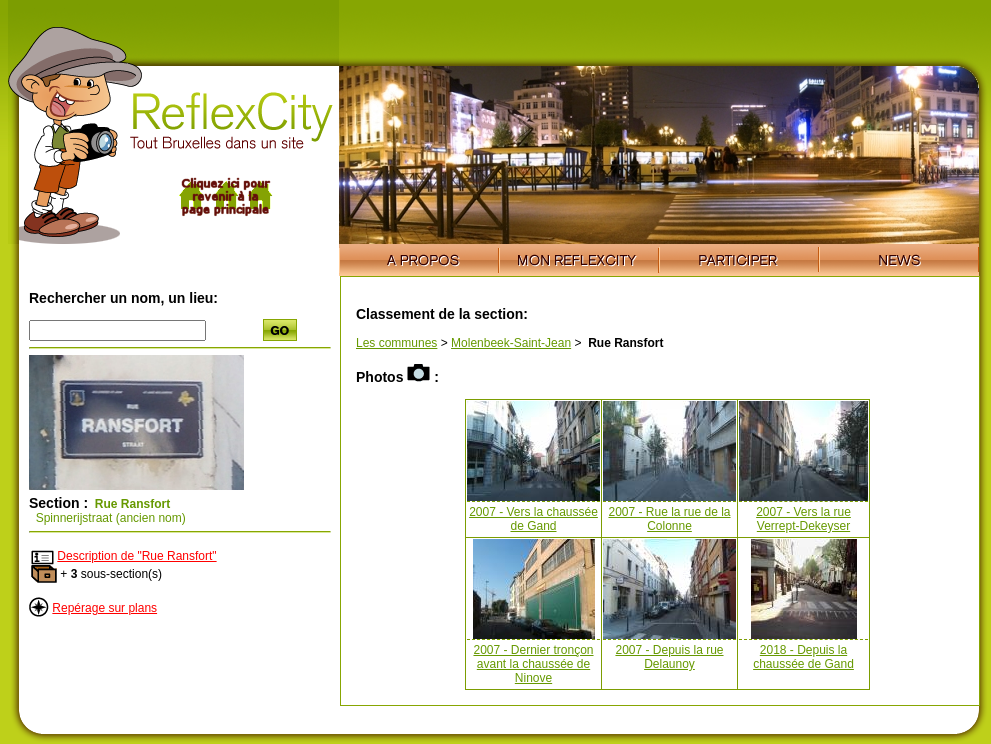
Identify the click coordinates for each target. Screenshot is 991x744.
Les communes (396, 343)
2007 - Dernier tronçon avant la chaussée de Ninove (533, 664)
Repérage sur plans (104, 608)
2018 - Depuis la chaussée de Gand (803, 657)
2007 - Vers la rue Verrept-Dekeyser (803, 519)
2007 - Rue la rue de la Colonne (669, 519)
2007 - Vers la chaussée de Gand (533, 519)
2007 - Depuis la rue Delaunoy (669, 657)
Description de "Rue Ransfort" (136, 556)
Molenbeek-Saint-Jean (511, 343)
